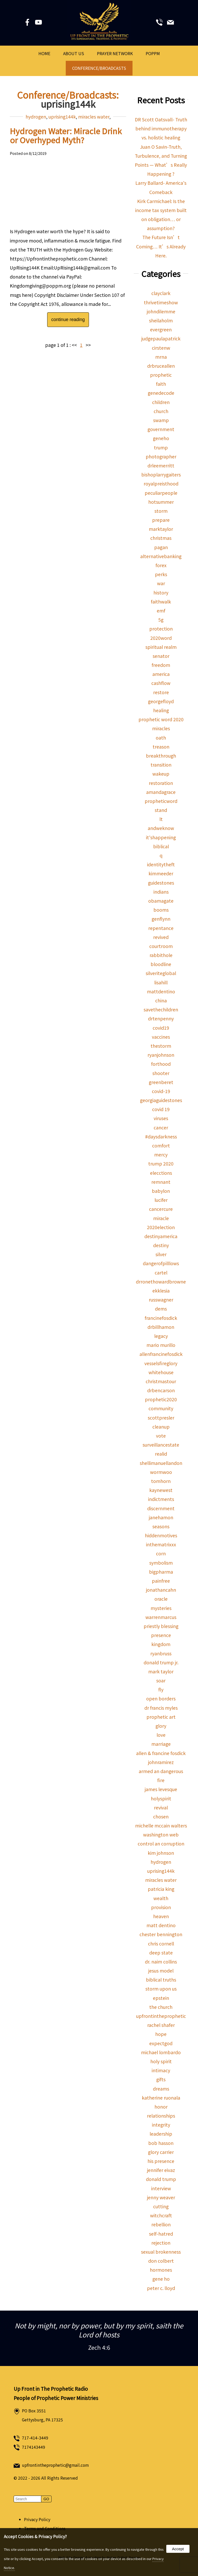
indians (161, 891)
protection (161, 628)
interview (161, 2188)
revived (161, 937)
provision (161, 1907)
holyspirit (161, 1798)
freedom (161, 665)
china (161, 1000)
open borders (161, 1698)
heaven (161, 1916)
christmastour (161, 1381)
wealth (160, 1898)
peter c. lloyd (161, 2288)
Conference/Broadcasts (99, 68)
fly (160, 1689)
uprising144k (62, 116)
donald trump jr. (161, 1662)
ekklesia (161, 1290)
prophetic (161, 375)
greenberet (161, 1082)
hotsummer (161, 502)
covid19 (161, 1028)
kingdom (160, 1644)
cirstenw (161, 348)
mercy (161, 1154)
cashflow (160, 683)
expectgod (160, 2043)
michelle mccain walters (161, 1825)
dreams (161, 2088)
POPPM (153, 53)
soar (161, 1680)
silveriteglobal (161, 973)
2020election (161, 1227)
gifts (161, 2079)
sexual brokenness (161, 2251)
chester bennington (160, 1934)
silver (161, 1254)
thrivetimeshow (161, 302)
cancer (161, 1127)
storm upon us (161, 1988)
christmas (160, 538)
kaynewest (160, 1490)
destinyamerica (160, 1236)
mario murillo (160, 1345)
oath (161, 737)
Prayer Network (115, 53)
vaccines (161, 1037)
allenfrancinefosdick (161, 1354)
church (161, 411)
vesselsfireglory (160, 1363)
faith (161, 384)
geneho (161, 438)
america (161, 674)
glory (160, 1726)
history (160, 592)
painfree (161, 1581)
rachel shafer (161, 2025)
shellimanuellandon (161, 1463)
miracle (161, 1218)
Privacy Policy (37, 2519)
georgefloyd (161, 701)
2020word (161, 638)
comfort (161, 1145)
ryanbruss (160, 1653)
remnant (160, 1182)
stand (161, 810)
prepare (161, 520)
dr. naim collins (161, 1961)
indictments (161, 1499)
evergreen (161, 329)
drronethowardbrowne (161, 1281)
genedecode (161, 393)
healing (161, 710)
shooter (160, 1073)
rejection (160, 2242)
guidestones (161, 882)
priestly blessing (161, 1626)
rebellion (161, 2224)
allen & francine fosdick (161, 1753)
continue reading (68, 319)
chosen (161, 1816)
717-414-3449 (35, 2438)
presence (161, 1635)
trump (161, 447)
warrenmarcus (160, 1617)
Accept (178, 2549)
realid (161, 1453)
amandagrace (161, 792)
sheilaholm (161, 320)
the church (160, 2007)
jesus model (161, 1970)
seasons (160, 1526)
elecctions (161, 1173)
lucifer (161, 1200)
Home (44, 53)
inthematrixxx (161, 1544)
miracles (161, 728)
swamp (161, 420)
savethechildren (161, 1009)
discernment (161, 1508)
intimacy (161, 2070)
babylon (161, 1191)
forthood (161, 1064)
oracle (161, 1599)
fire (160, 1780)
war (161, 583)
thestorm (161, 1046)
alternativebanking (161, 556)
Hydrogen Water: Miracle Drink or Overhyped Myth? (66, 135)
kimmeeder (160, 873)
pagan (161, 547)
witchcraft (161, 2215)
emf (161, 610)
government (160, 429)
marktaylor (161, 529)
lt (161, 819)
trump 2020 (161, 1163)
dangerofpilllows (161, 1263)
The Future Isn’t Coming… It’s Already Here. (161, 246)
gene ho (161, 2279)
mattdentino (161, 991)
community (160, 1408)
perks (161, 574)
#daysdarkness (161, 1136)
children (161, 402)
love (161, 1735)
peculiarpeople (161, 493)
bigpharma (161, 1571)
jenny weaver (161, 2197)
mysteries (161, 1608)
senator (161, 656)
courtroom (161, 946)
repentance (161, 928)
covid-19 (161, 1091)
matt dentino (161, 1925)
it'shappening (161, 837)
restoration (161, 783)
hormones (161, 2270)
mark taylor (161, 1671)
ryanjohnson (160, 1055)
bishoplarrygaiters (161, 474)
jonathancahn (161, 1590)
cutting (161, 2206)
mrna (161, 357)
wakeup (160, 773)
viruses (161, 1118)
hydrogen (36, 116)
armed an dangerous (161, 1771)
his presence (160, 2161)
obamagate (161, 900)
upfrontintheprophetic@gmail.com (55, 2465)
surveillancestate (161, 1444)
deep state (161, 1952)
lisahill (161, 982)
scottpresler (161, 1417)
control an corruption (161, 1843)
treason (161, 746)
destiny (161, 1245)
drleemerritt (160, 465)
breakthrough (161, 755)
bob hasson (161, 2143)
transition (161, 764)
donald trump (161, 2179)
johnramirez (161, 1762)
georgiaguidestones (161, 1100)
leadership (161, 2133)
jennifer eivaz (161, 2170)
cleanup (161, 1426)
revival (161, 1807)
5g (160, 619)
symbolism (161, 1562)
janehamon (161, 1517)
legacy (161, 1336)
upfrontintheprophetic (161, 2016)
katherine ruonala (161, 2097)
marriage (161, 1744)
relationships (161, 2115)
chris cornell (161, 1943)
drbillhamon (160, 1327)
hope (161, 2034)
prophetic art (161, 1717)
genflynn (161, 919)
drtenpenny (161, 1018)
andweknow (161, 828)
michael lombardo (161, 2052)
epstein (161, 1998)
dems (161, 1308)
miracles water (93, 116)
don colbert (161, 2261)
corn (161, 1553)
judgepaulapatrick (160, 338)
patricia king (161, 1889)
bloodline (161, 964)
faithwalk (161, 601)
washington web (161, 1834)
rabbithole (161, 955)
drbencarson (161, 1390)
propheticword (161, 801)
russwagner (161, 1299)
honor (161, 2106)
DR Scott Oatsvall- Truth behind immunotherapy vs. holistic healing (161, 128)
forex (161, 565)
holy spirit (161, 2061)
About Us (73, 53)
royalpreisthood (161, 483)
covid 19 (161, 1109)
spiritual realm (161, 647)
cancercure (161, 1209)
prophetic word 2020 (161, 719)
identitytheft (161, 864)
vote (161, 1435)
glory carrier (161, 2152)
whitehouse (161, 1372)
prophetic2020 (161, 1399)
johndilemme (161, 311)
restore (161, 692)
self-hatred (161, 2233)
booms (161, 910)
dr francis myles (161, 1708)
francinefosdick (161, 1318)
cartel (161, 1272)
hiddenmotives (161, 1535)
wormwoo (161, 1472)
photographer (161, 456)
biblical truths (161, 1979)
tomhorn (161, 1481)
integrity (161, 2124)
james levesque (161, 1789)
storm (161, 511)
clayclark (160, 293)
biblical (161, 846)
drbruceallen (161, 366)
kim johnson (161, 1853)
